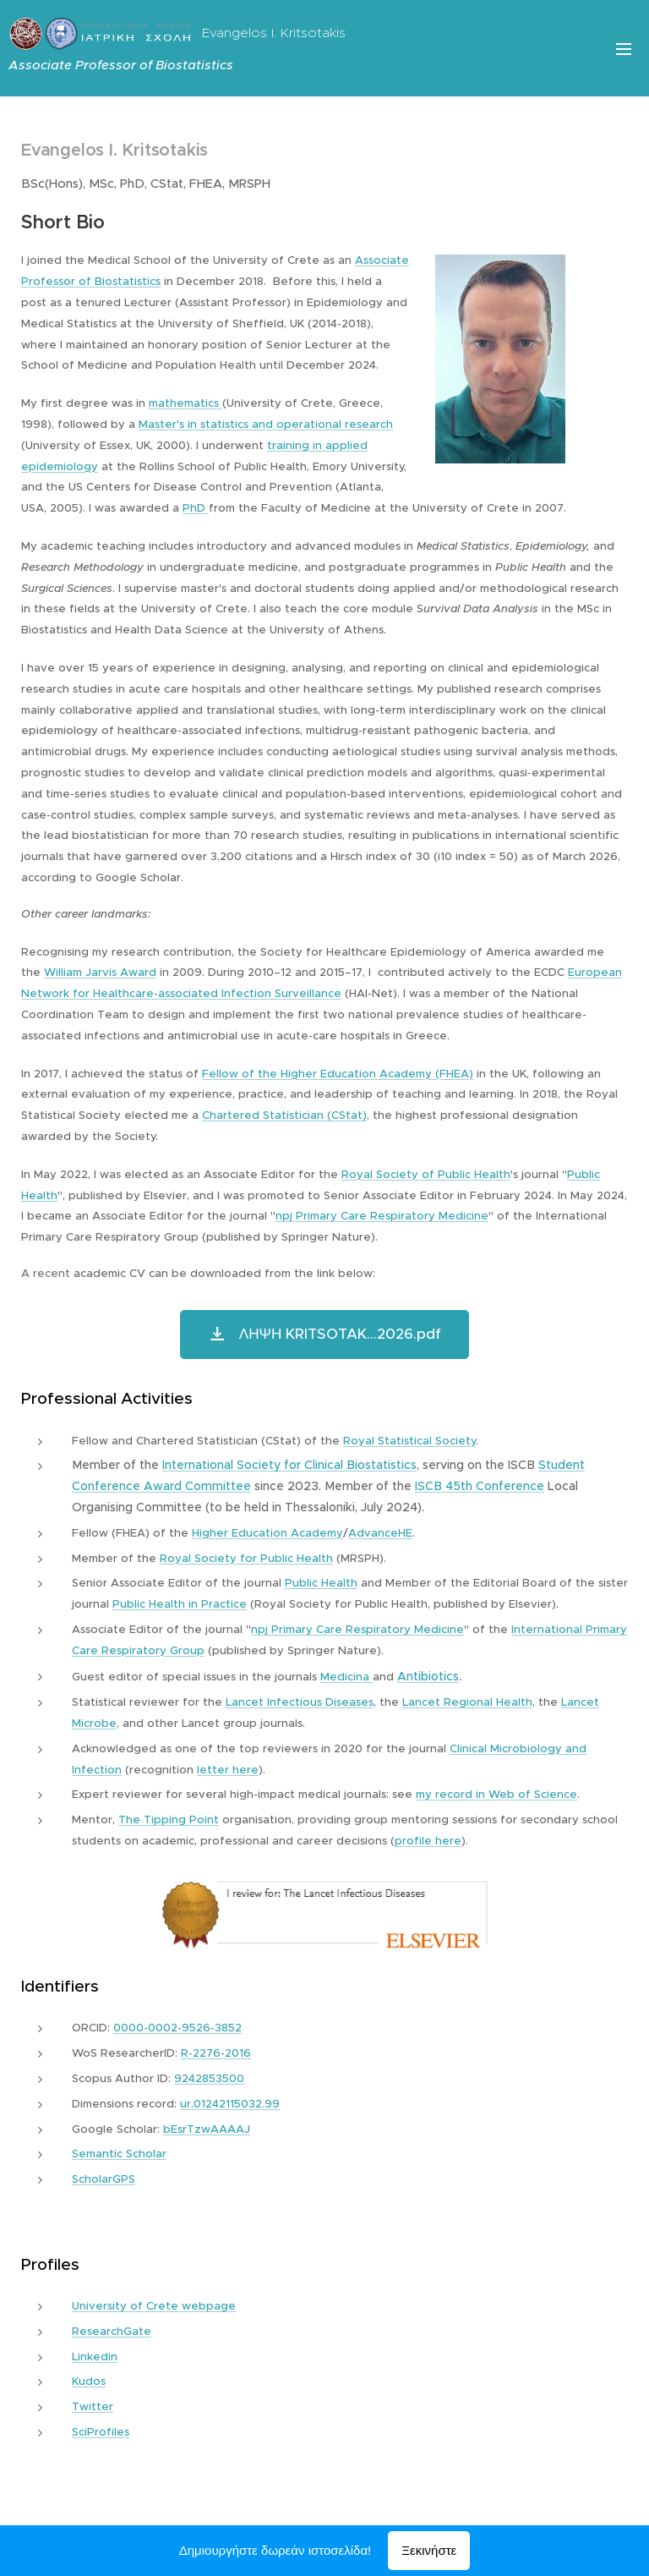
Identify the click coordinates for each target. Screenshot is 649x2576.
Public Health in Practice (179, 1604)
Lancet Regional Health (467, 1702)
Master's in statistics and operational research (266, 424)
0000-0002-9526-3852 (177, 2027)
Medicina (346, 1676)
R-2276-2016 (216, 2053)
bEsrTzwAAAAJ (206, 2129)
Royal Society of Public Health (425, 1174)
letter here (228, 1769)
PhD (196, 508)
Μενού (623, 49)
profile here (428, 1840)
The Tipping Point (168, 1819)
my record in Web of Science (496, 1794)
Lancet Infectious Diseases (300, 1702)
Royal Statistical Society (409, 1440)
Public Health (321, 1583)
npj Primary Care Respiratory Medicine (381, 1216)
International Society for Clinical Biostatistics (289, 1464)
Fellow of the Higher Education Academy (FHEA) (337, 1073)
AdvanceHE (380, 1533)
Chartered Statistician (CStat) (284, 1115)
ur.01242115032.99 (230, 2103)
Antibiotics (428, 1676)
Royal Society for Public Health (246, 1558)
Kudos (89, 2381)
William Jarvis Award (100, 972)
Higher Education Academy (267, 1533)
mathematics (185, 403)
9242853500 (209, 2078)
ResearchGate (111, 2331)
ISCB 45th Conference (479, 1486)
